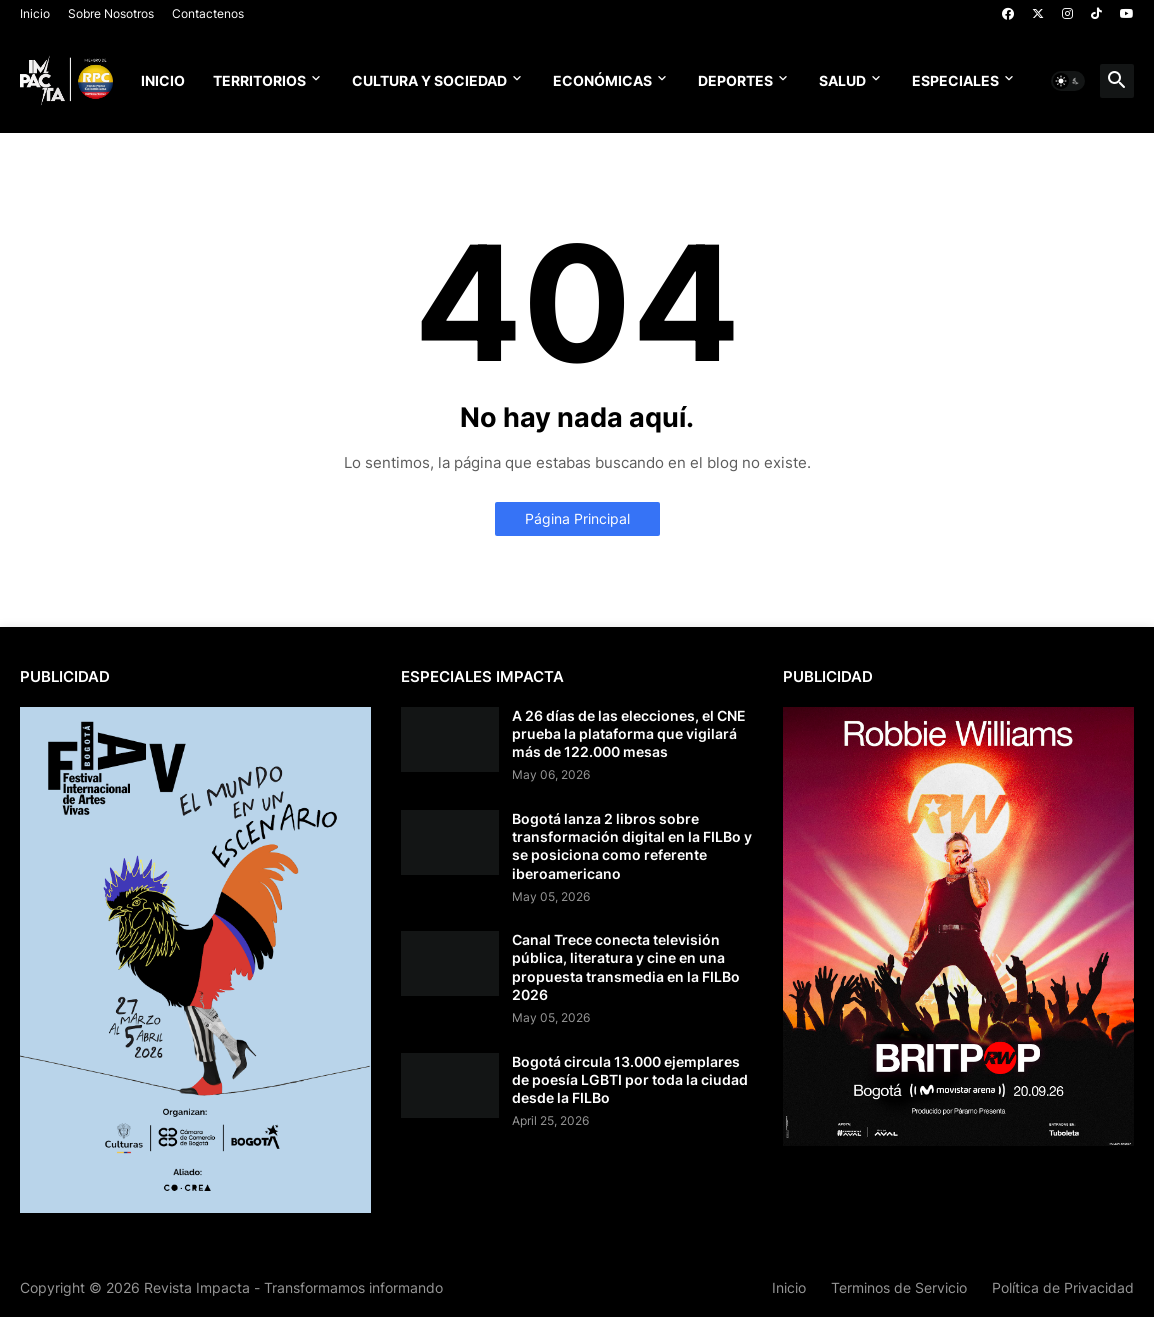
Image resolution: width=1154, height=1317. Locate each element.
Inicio (35, 13)
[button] (1068, 81)
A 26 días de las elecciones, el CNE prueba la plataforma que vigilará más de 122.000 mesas (629, 733)
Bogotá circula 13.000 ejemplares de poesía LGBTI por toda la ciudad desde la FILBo (630, 1079)
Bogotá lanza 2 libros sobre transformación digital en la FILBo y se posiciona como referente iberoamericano (632, 846)
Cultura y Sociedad (429, 80)
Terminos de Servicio (899, 1287)
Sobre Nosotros (111, 13)
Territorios (259, 80)
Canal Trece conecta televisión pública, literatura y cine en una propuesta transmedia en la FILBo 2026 (626, 967)
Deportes (735, 80)
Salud (842, 80)
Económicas (602, 80)
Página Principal (577, 518)
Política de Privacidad (1063, 1287)
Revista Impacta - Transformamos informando (293, 1287)
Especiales (955, 80)
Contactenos (208, 13)
